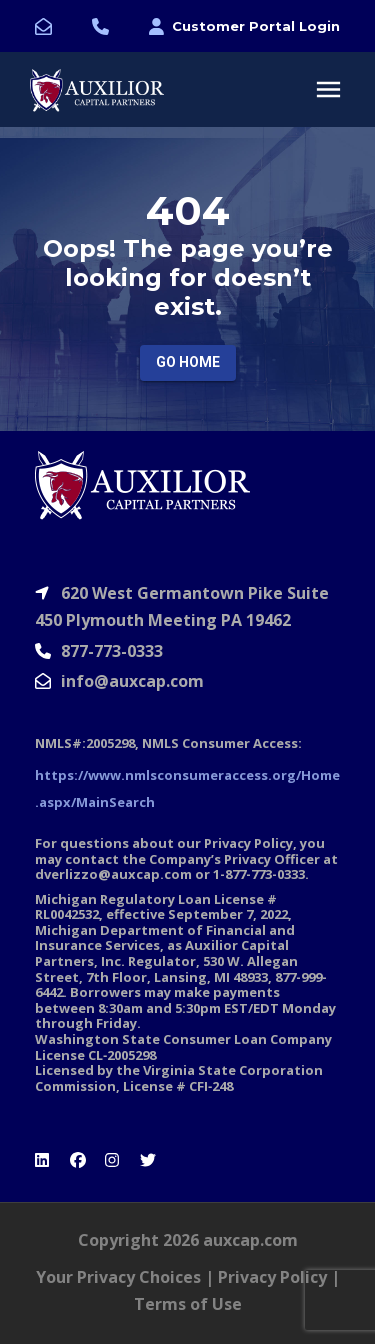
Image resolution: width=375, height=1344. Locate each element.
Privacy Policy (272, 1277)
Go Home (188, 362)
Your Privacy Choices (118, 1277)
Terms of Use (188, 1304)
